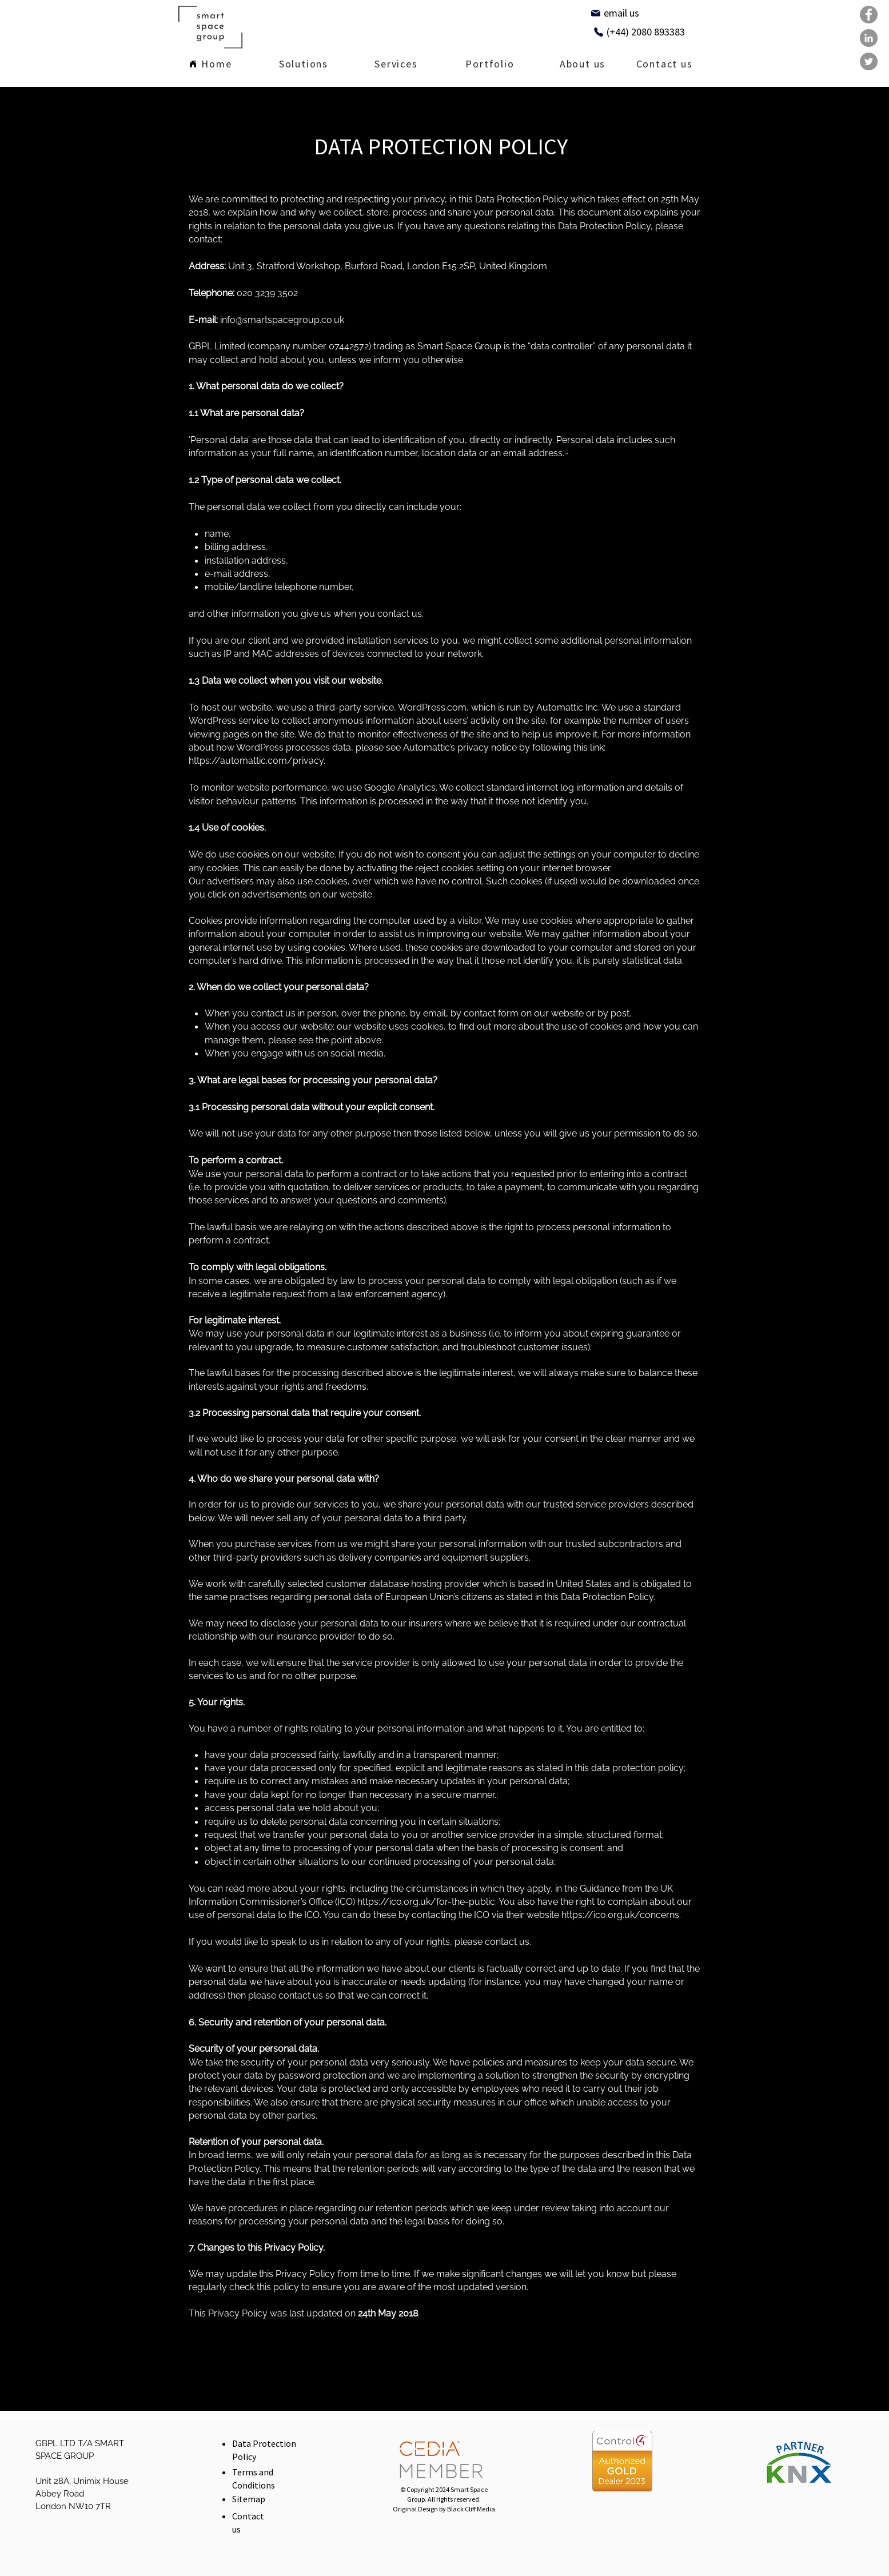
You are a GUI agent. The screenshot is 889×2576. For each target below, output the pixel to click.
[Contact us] (664, 65)
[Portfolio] (490, 65)
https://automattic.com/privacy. (257, 760)
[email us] (614, 13)
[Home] (211, 65)
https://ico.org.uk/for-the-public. (427, 1901)
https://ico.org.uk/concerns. (621, 1914)
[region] (304, 63)
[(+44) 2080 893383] (639, 32)
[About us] (583, 65)
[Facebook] (869, 14)
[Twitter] (869, 61)
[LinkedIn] (869, 38)
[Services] (396, 65)
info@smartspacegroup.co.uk (282, 319)
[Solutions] (304, 65)
